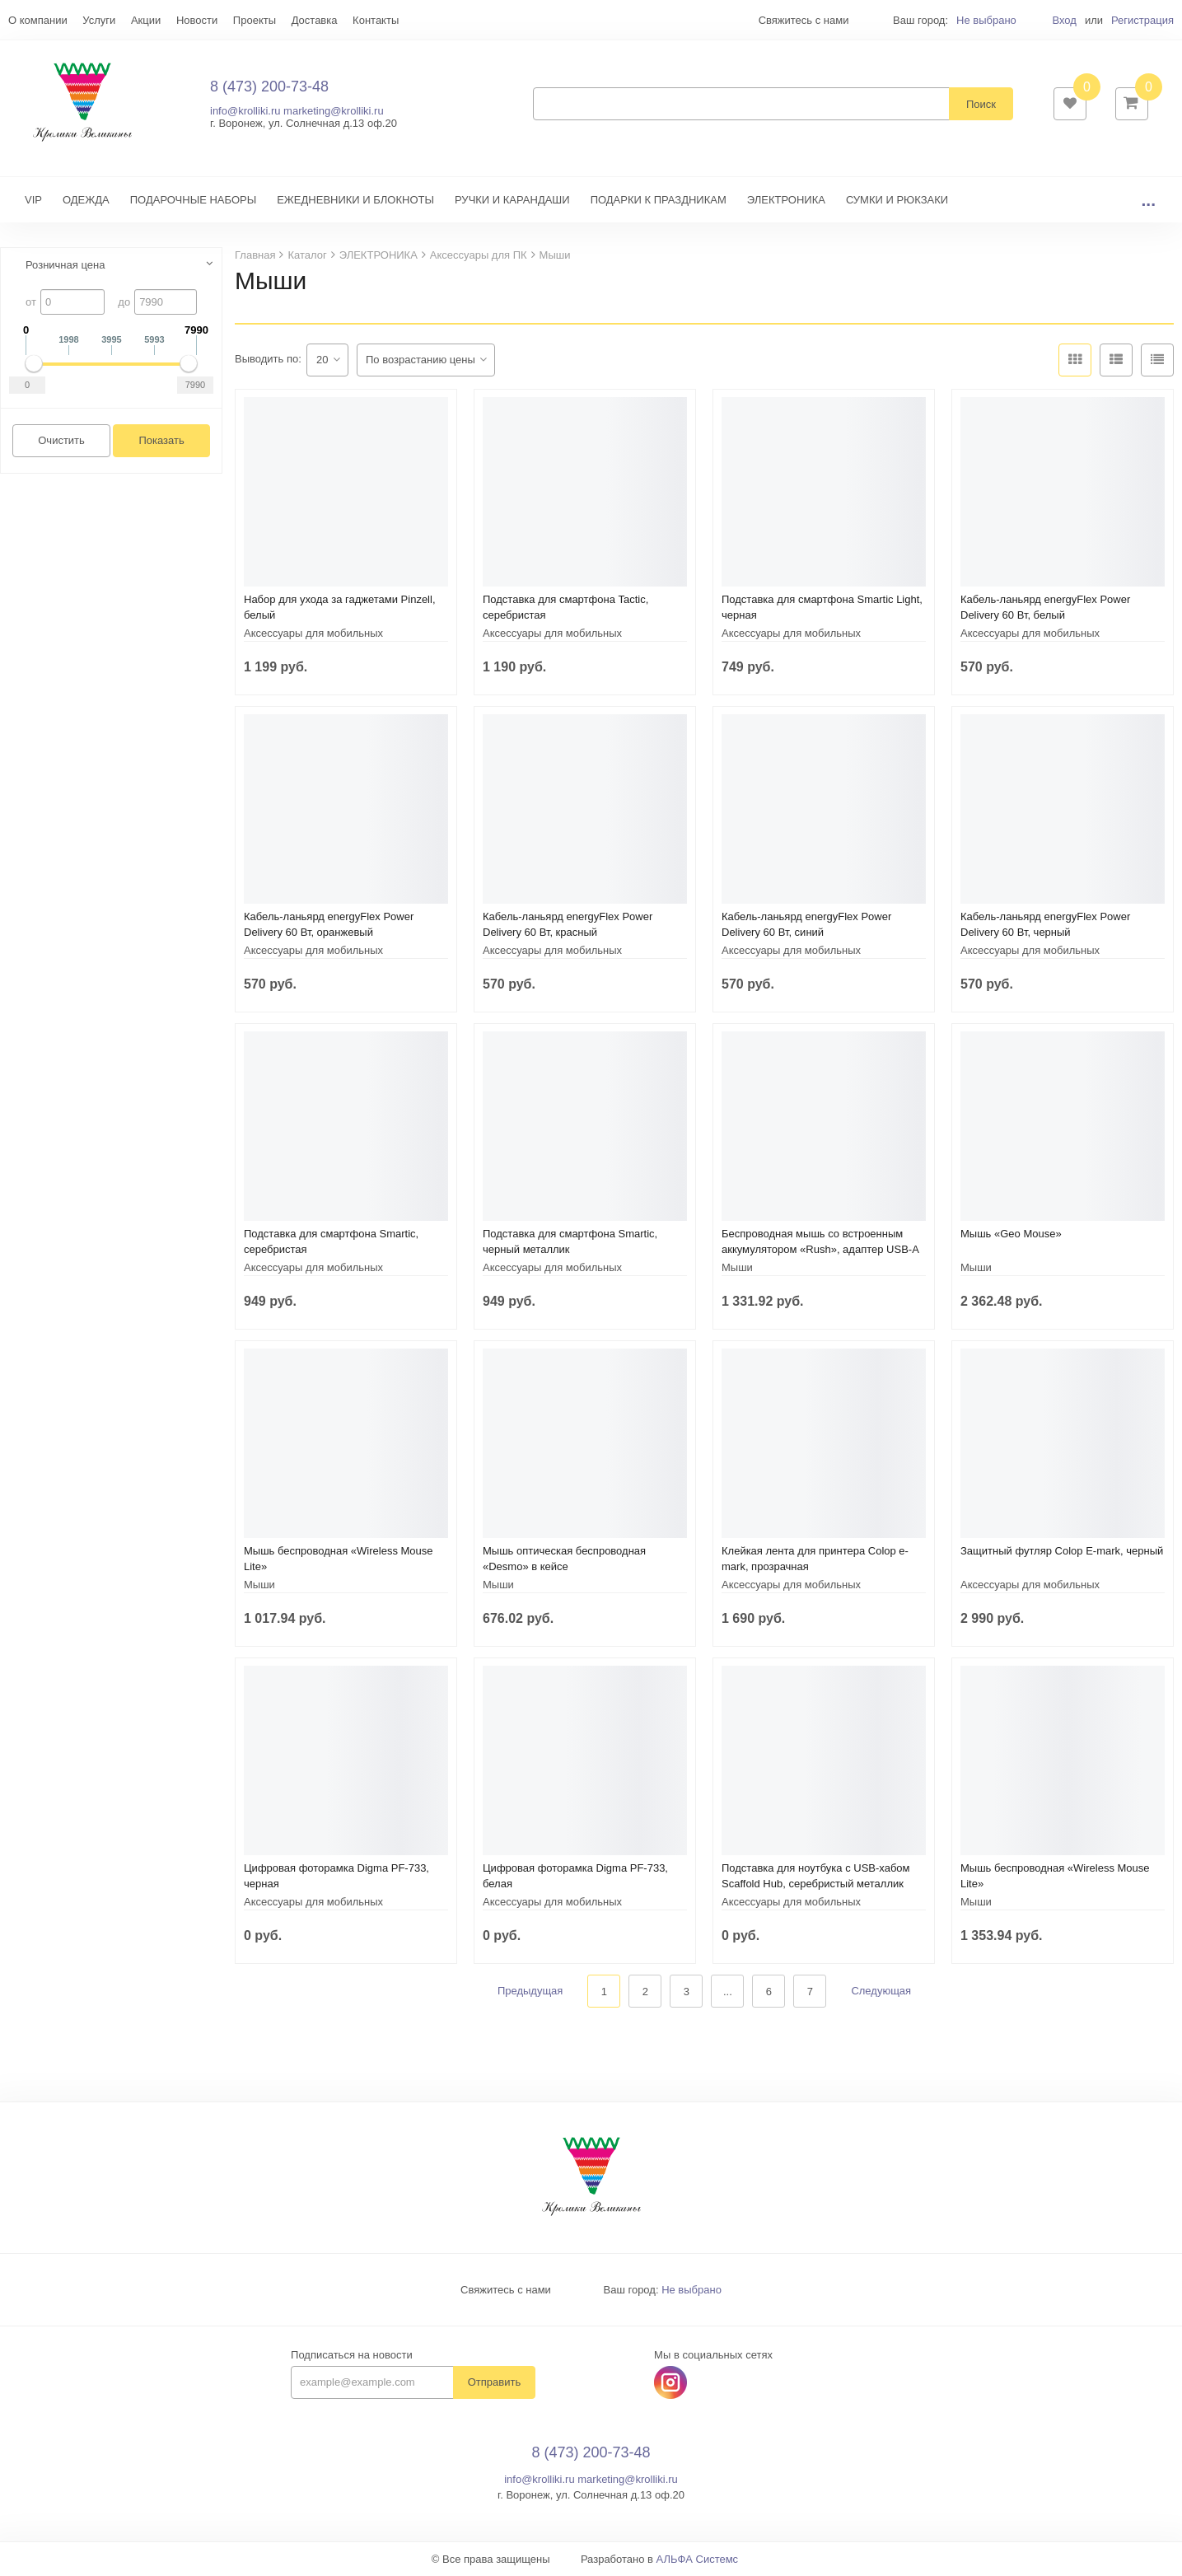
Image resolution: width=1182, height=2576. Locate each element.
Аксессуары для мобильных (313, 633)
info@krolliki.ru (245, 111)
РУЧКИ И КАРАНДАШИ (512, 200)
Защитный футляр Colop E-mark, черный (1061, 1551)
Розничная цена (65, 265)
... (1148, 199)
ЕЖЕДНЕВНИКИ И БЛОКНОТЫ (355, 200)
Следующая (881, 1991)
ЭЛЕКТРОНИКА (786, 200)
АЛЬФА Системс (697, 2560)
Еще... (23, 20)
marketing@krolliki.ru (333, 111)
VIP (33, 200)
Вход (1064, 20)
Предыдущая (530, 1991)
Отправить (494, 2383)
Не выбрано (986, 20)
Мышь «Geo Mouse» (1011, 1233)
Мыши (737, 1267)
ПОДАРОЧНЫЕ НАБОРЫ (193, 200)
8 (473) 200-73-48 (269, 86)
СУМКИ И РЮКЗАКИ (897, 200)
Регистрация (1142, 20)
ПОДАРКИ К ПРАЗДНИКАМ (658, 200)
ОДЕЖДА (86, 200)
